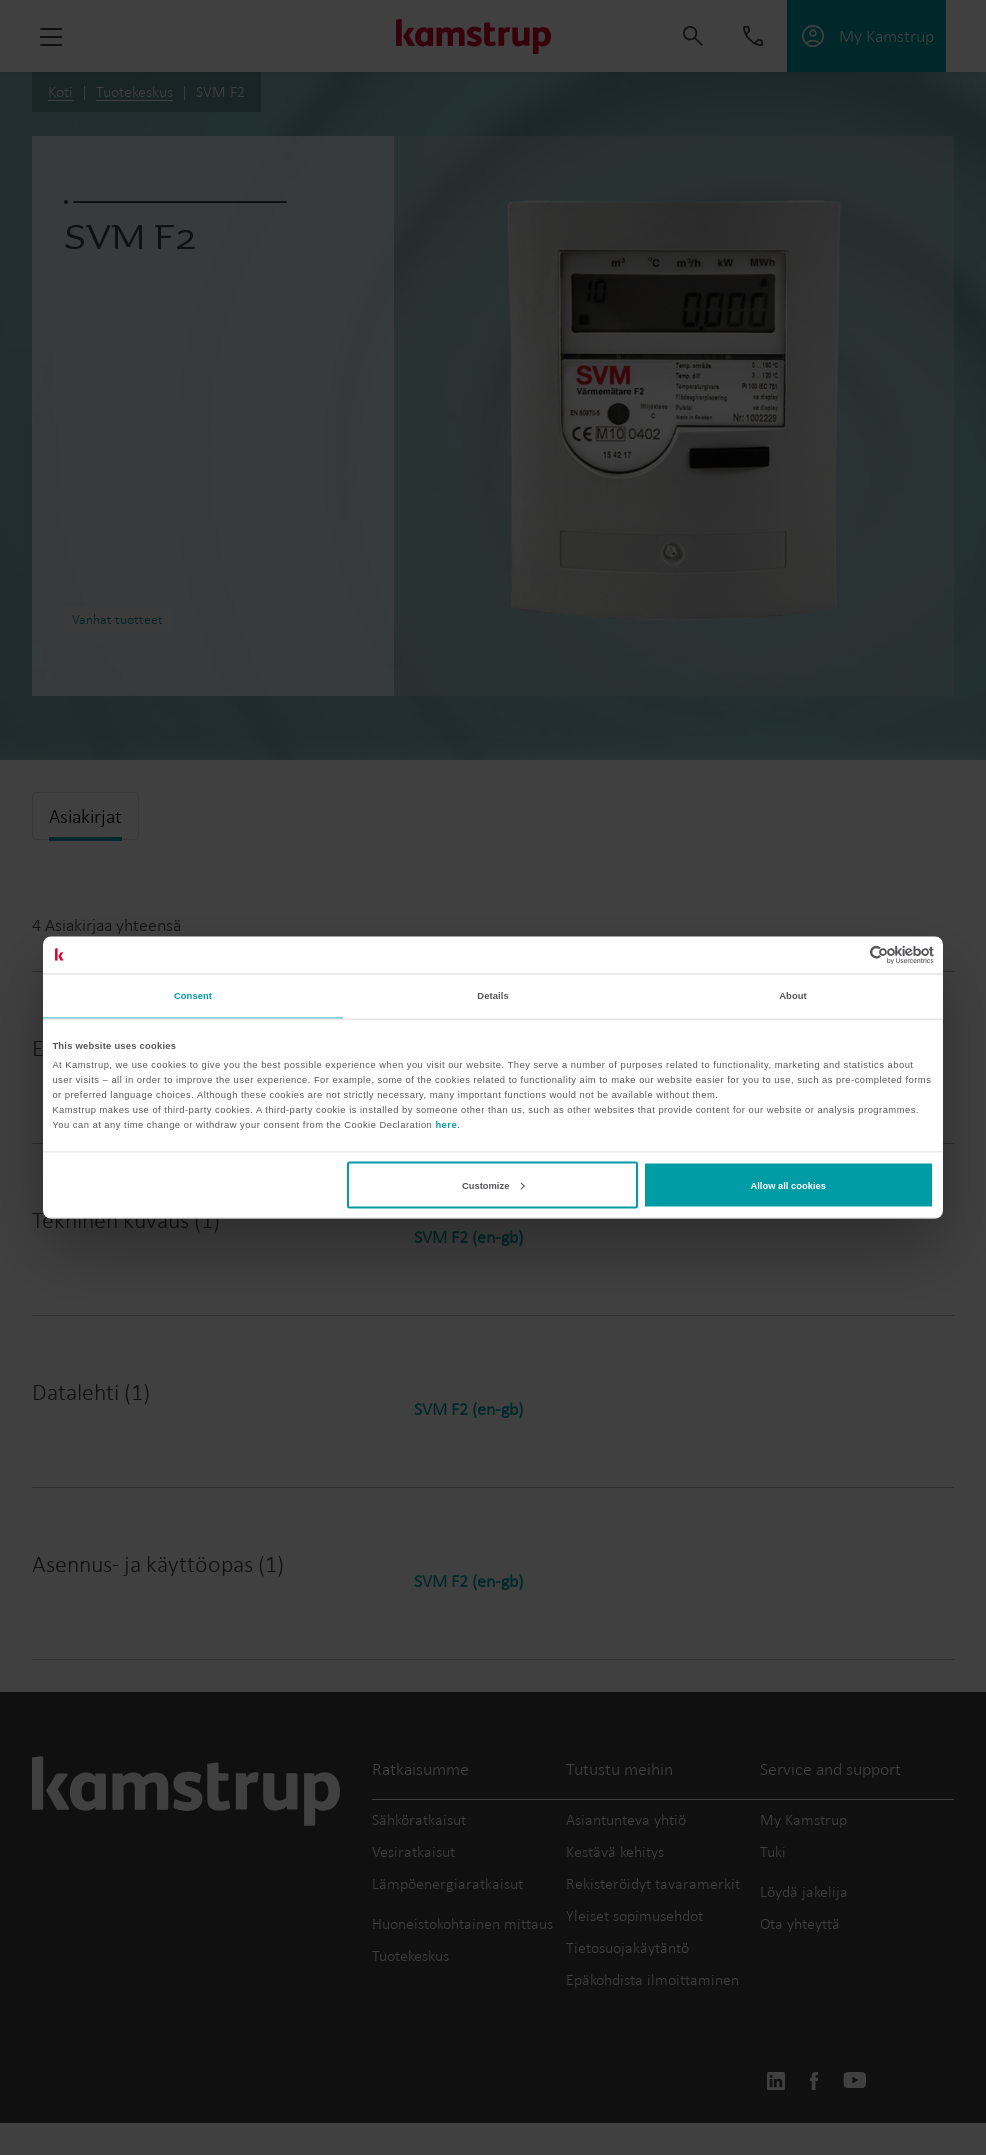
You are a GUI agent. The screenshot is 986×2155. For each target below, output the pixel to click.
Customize (493, 1185)
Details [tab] (492, 996)
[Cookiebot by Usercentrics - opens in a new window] (846, 954)
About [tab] (793, 996)
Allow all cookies (788, 1185)
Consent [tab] (193, 996)
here (446, 1125)
